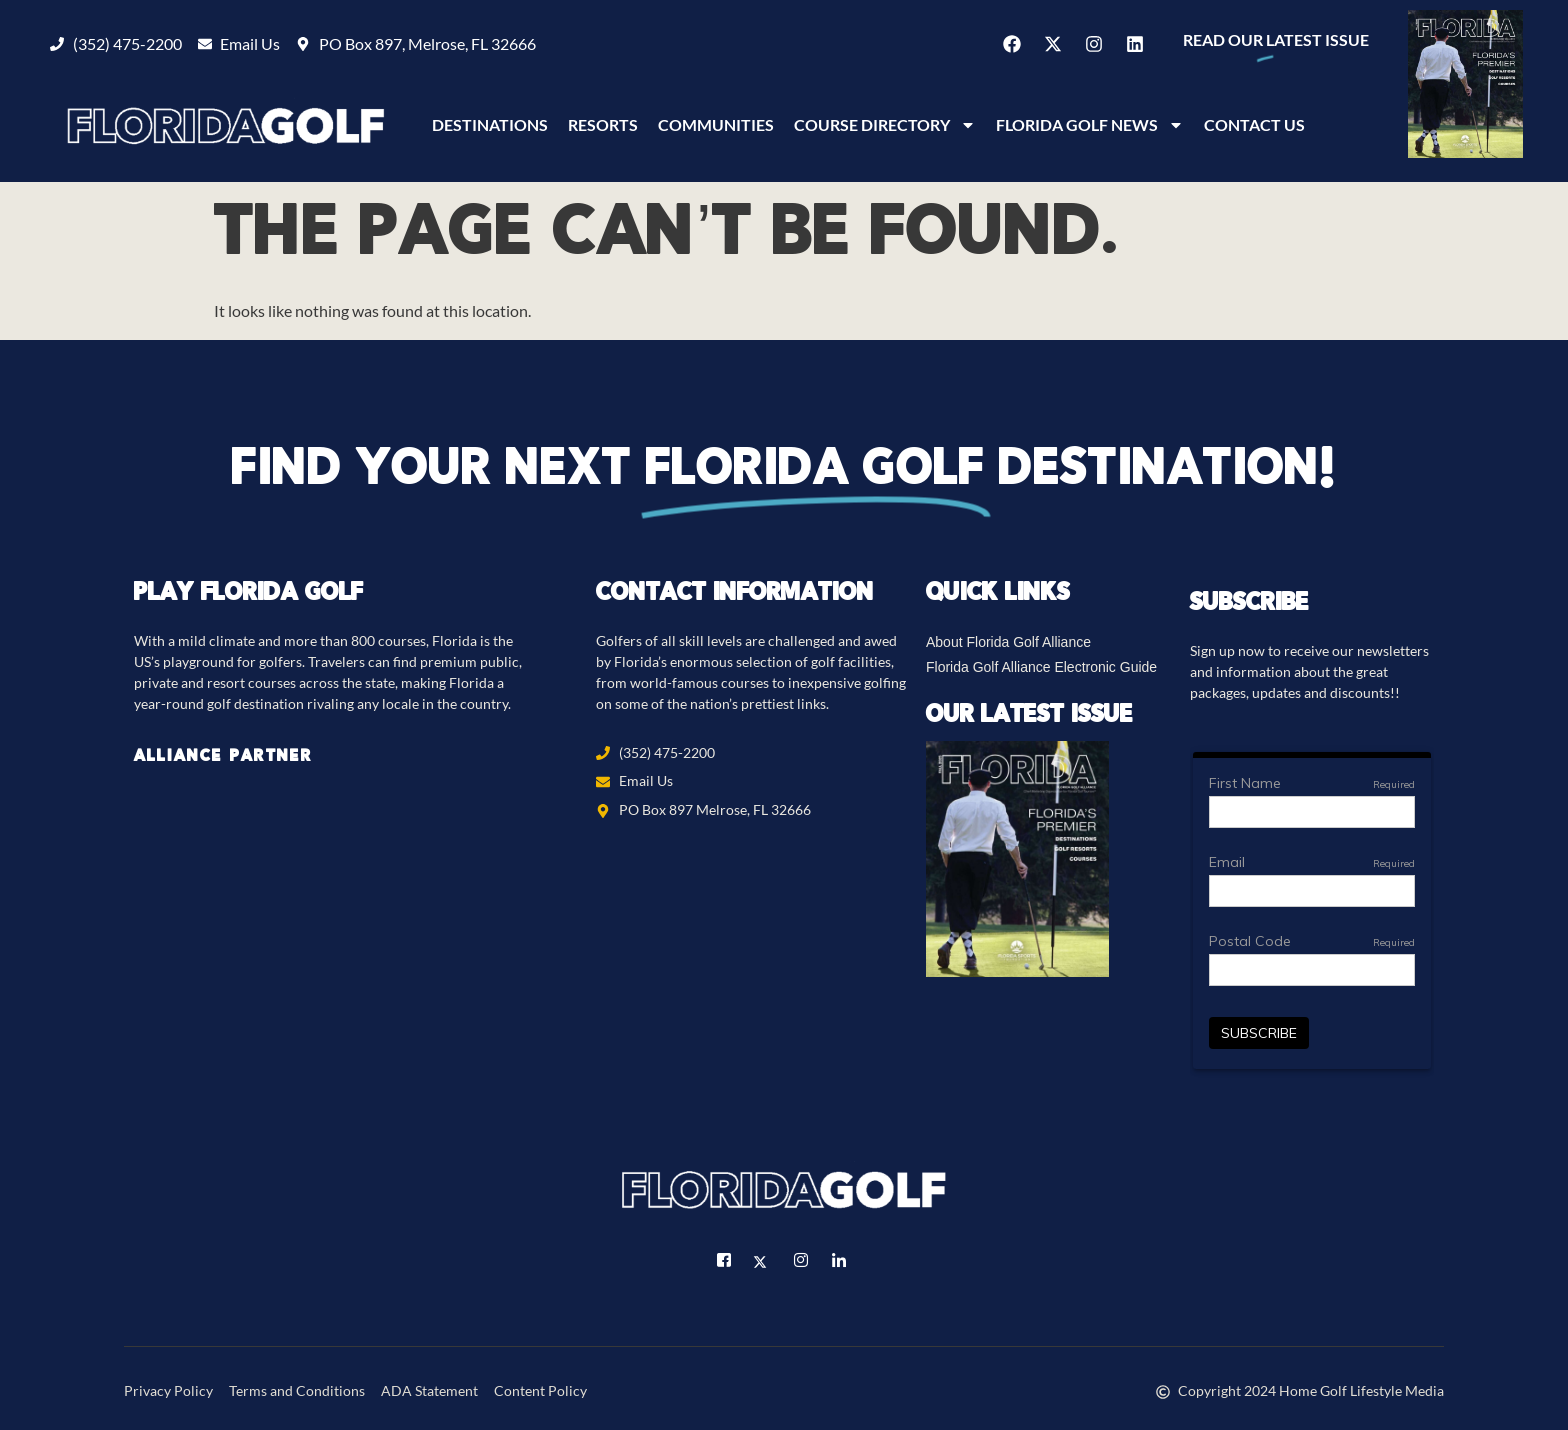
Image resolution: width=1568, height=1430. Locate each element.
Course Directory (885, 125)
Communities (716, 124)
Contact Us (1254, 124)
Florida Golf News (1090, 125)
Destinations (490, 124)
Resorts (603, 124)
